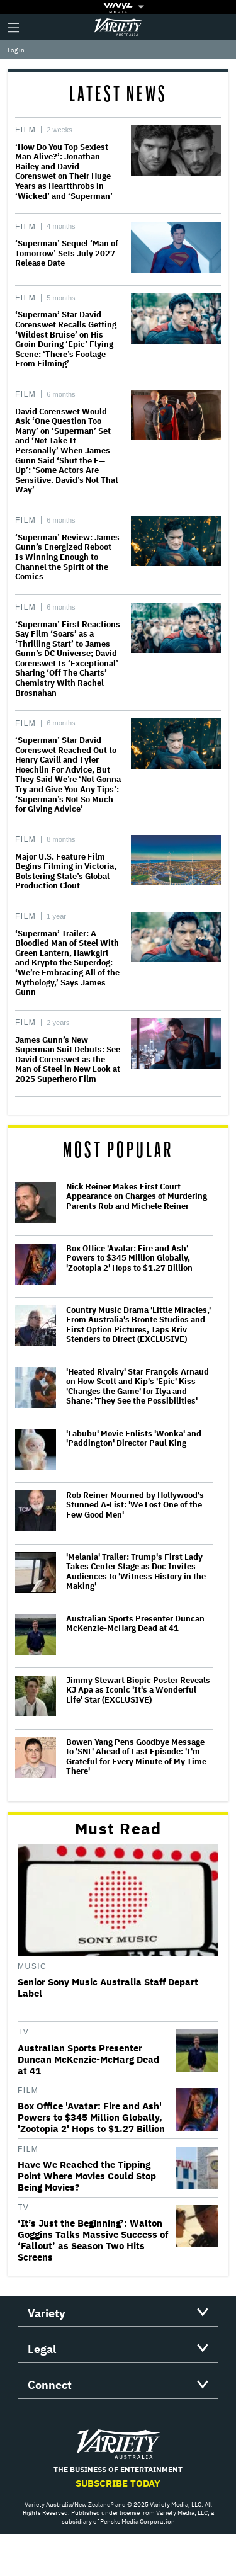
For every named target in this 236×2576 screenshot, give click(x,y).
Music (32, 1966)
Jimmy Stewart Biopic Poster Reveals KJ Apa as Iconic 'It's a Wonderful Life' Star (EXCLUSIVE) (138, 1690)
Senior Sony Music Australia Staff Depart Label (108, 1988)
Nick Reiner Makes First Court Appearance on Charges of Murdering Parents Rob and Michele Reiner (136, 1196)
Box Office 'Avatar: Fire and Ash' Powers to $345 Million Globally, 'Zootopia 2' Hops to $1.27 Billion (129, 1258)
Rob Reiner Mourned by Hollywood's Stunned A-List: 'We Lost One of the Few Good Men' (135, 1505)
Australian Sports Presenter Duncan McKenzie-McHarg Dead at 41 (135, 1623)
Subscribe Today (118, 2483)
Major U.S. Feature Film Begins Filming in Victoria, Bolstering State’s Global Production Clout (65, 871)
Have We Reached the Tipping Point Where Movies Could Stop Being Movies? (87, 2176)
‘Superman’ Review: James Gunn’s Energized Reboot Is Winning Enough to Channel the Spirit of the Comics (67, 557)
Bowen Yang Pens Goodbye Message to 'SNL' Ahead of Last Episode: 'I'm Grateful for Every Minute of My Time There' (136, 1756)
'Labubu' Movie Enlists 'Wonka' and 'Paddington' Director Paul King (133, 1438)
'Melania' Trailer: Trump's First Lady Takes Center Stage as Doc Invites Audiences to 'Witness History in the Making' (136, 1571)
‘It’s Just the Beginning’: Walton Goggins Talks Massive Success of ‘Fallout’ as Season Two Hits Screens (93, 2240)
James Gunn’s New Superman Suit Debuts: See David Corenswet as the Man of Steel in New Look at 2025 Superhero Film (67, 1059)
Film (25, 129)
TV (23, 2032)
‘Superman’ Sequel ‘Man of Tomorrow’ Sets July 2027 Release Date (66, 253)
